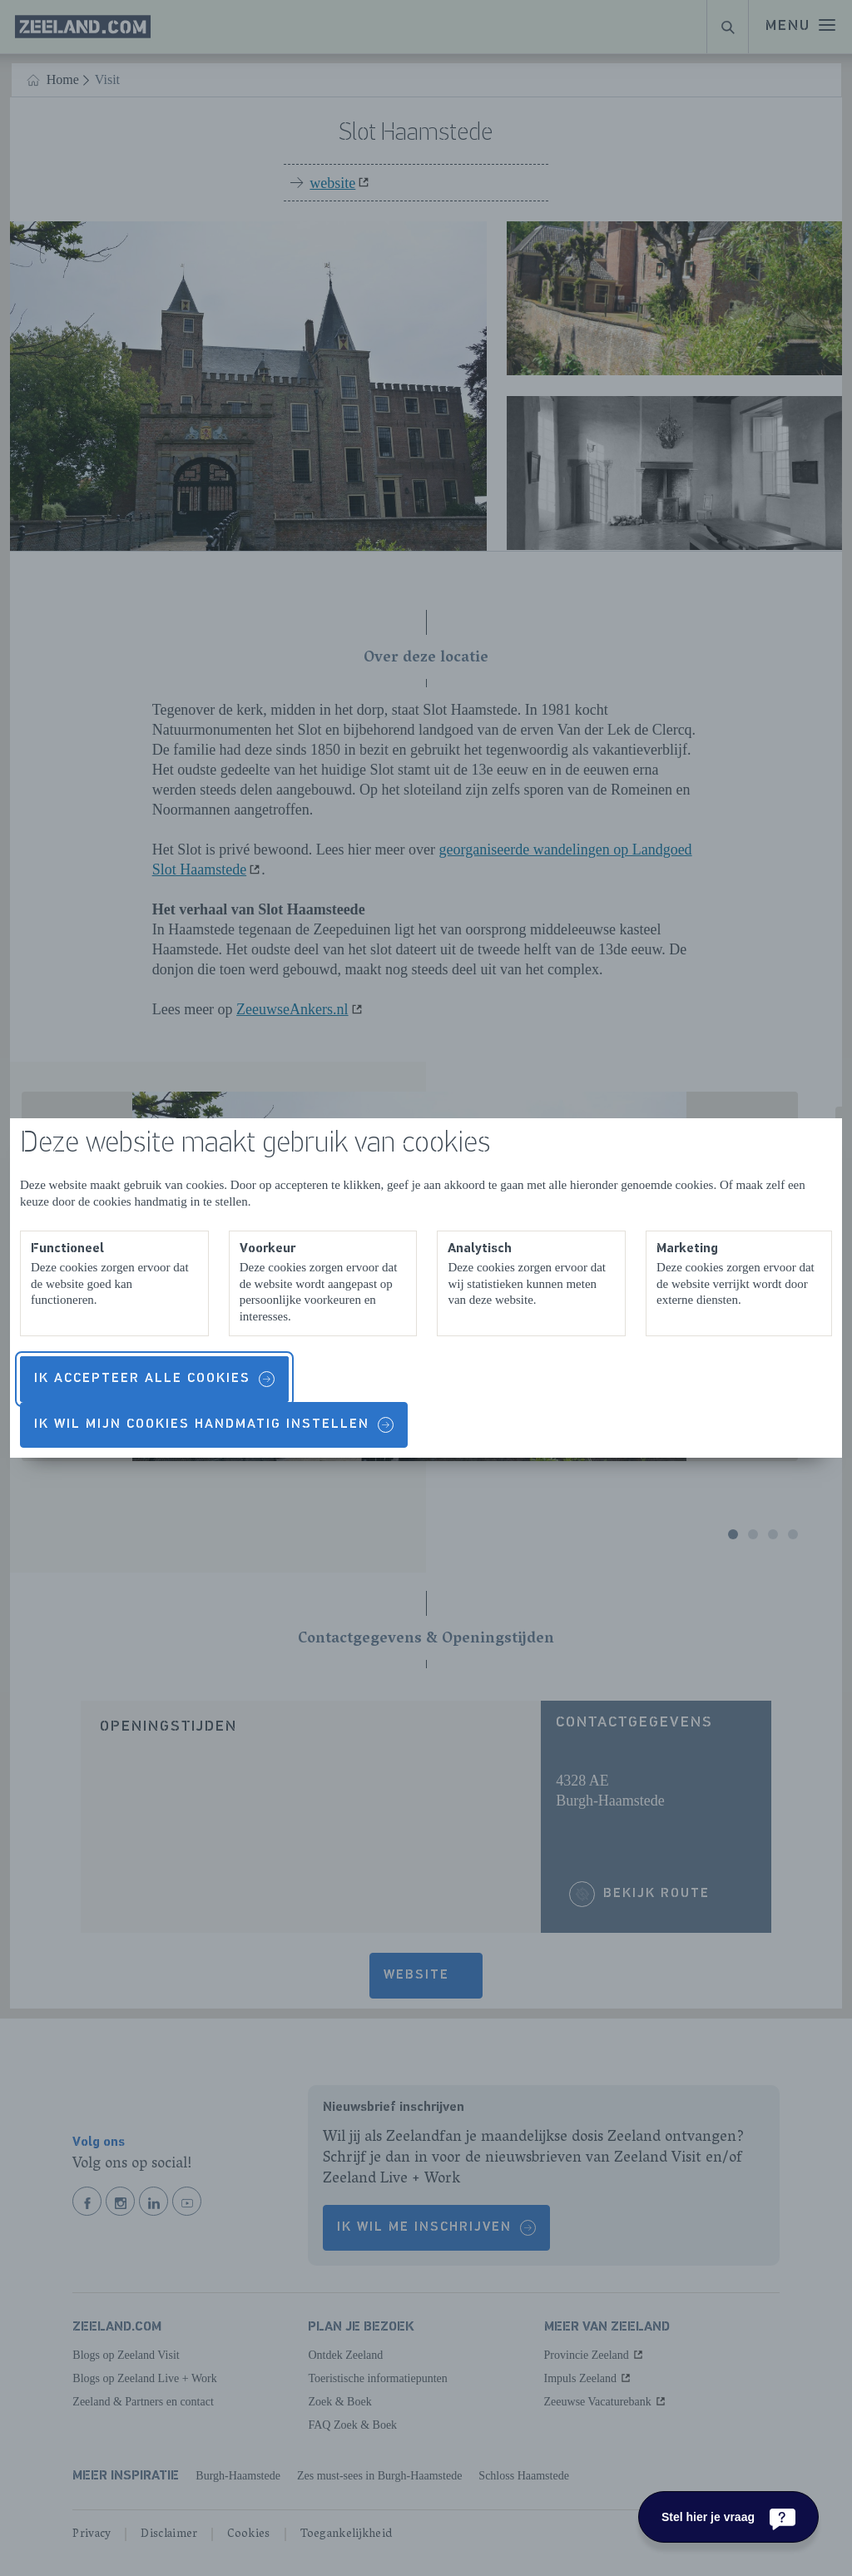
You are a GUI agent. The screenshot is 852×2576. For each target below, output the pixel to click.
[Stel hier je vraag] (728, 2517)
